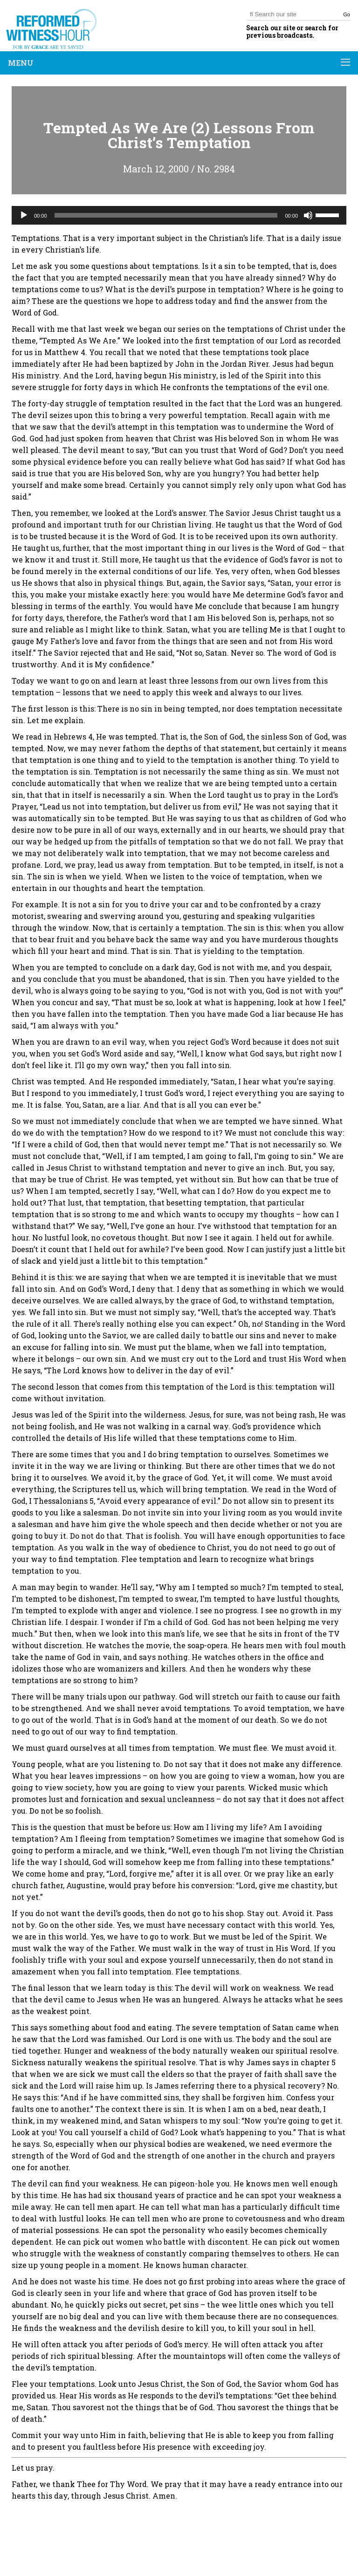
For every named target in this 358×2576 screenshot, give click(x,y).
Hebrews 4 (73, 736)
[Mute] (308, 215)
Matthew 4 (64, 352)
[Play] (23, 215)
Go (346, 14)
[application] (179, 215)
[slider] (166, 215)
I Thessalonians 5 (61, 1501)
